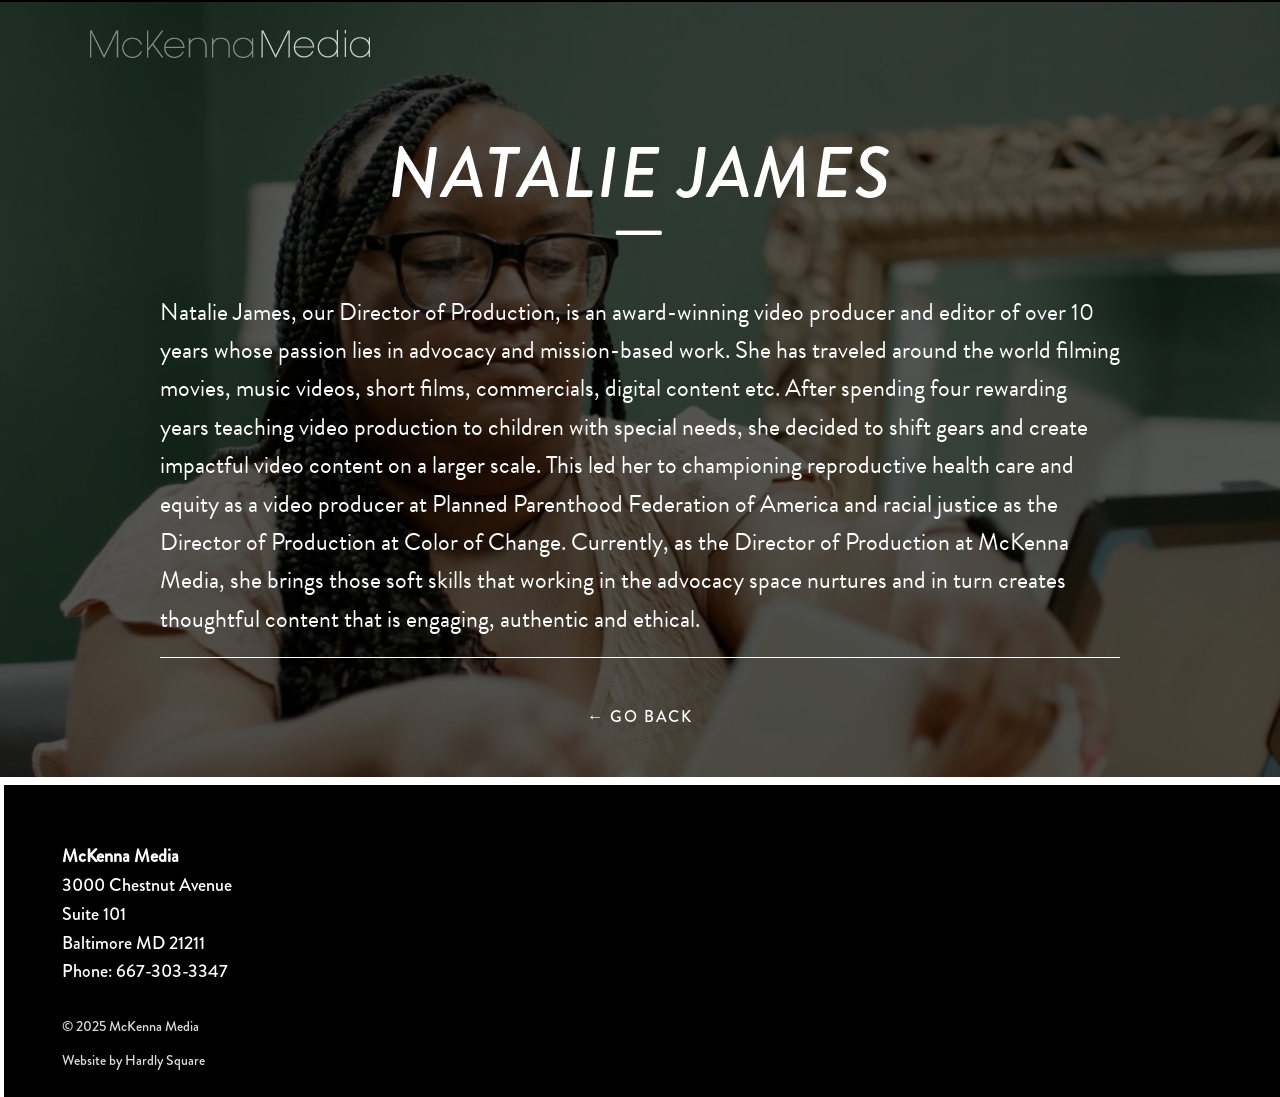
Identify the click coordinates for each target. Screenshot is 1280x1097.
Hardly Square (165, 1060)
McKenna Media (230, 43)
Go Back (639, 716)
